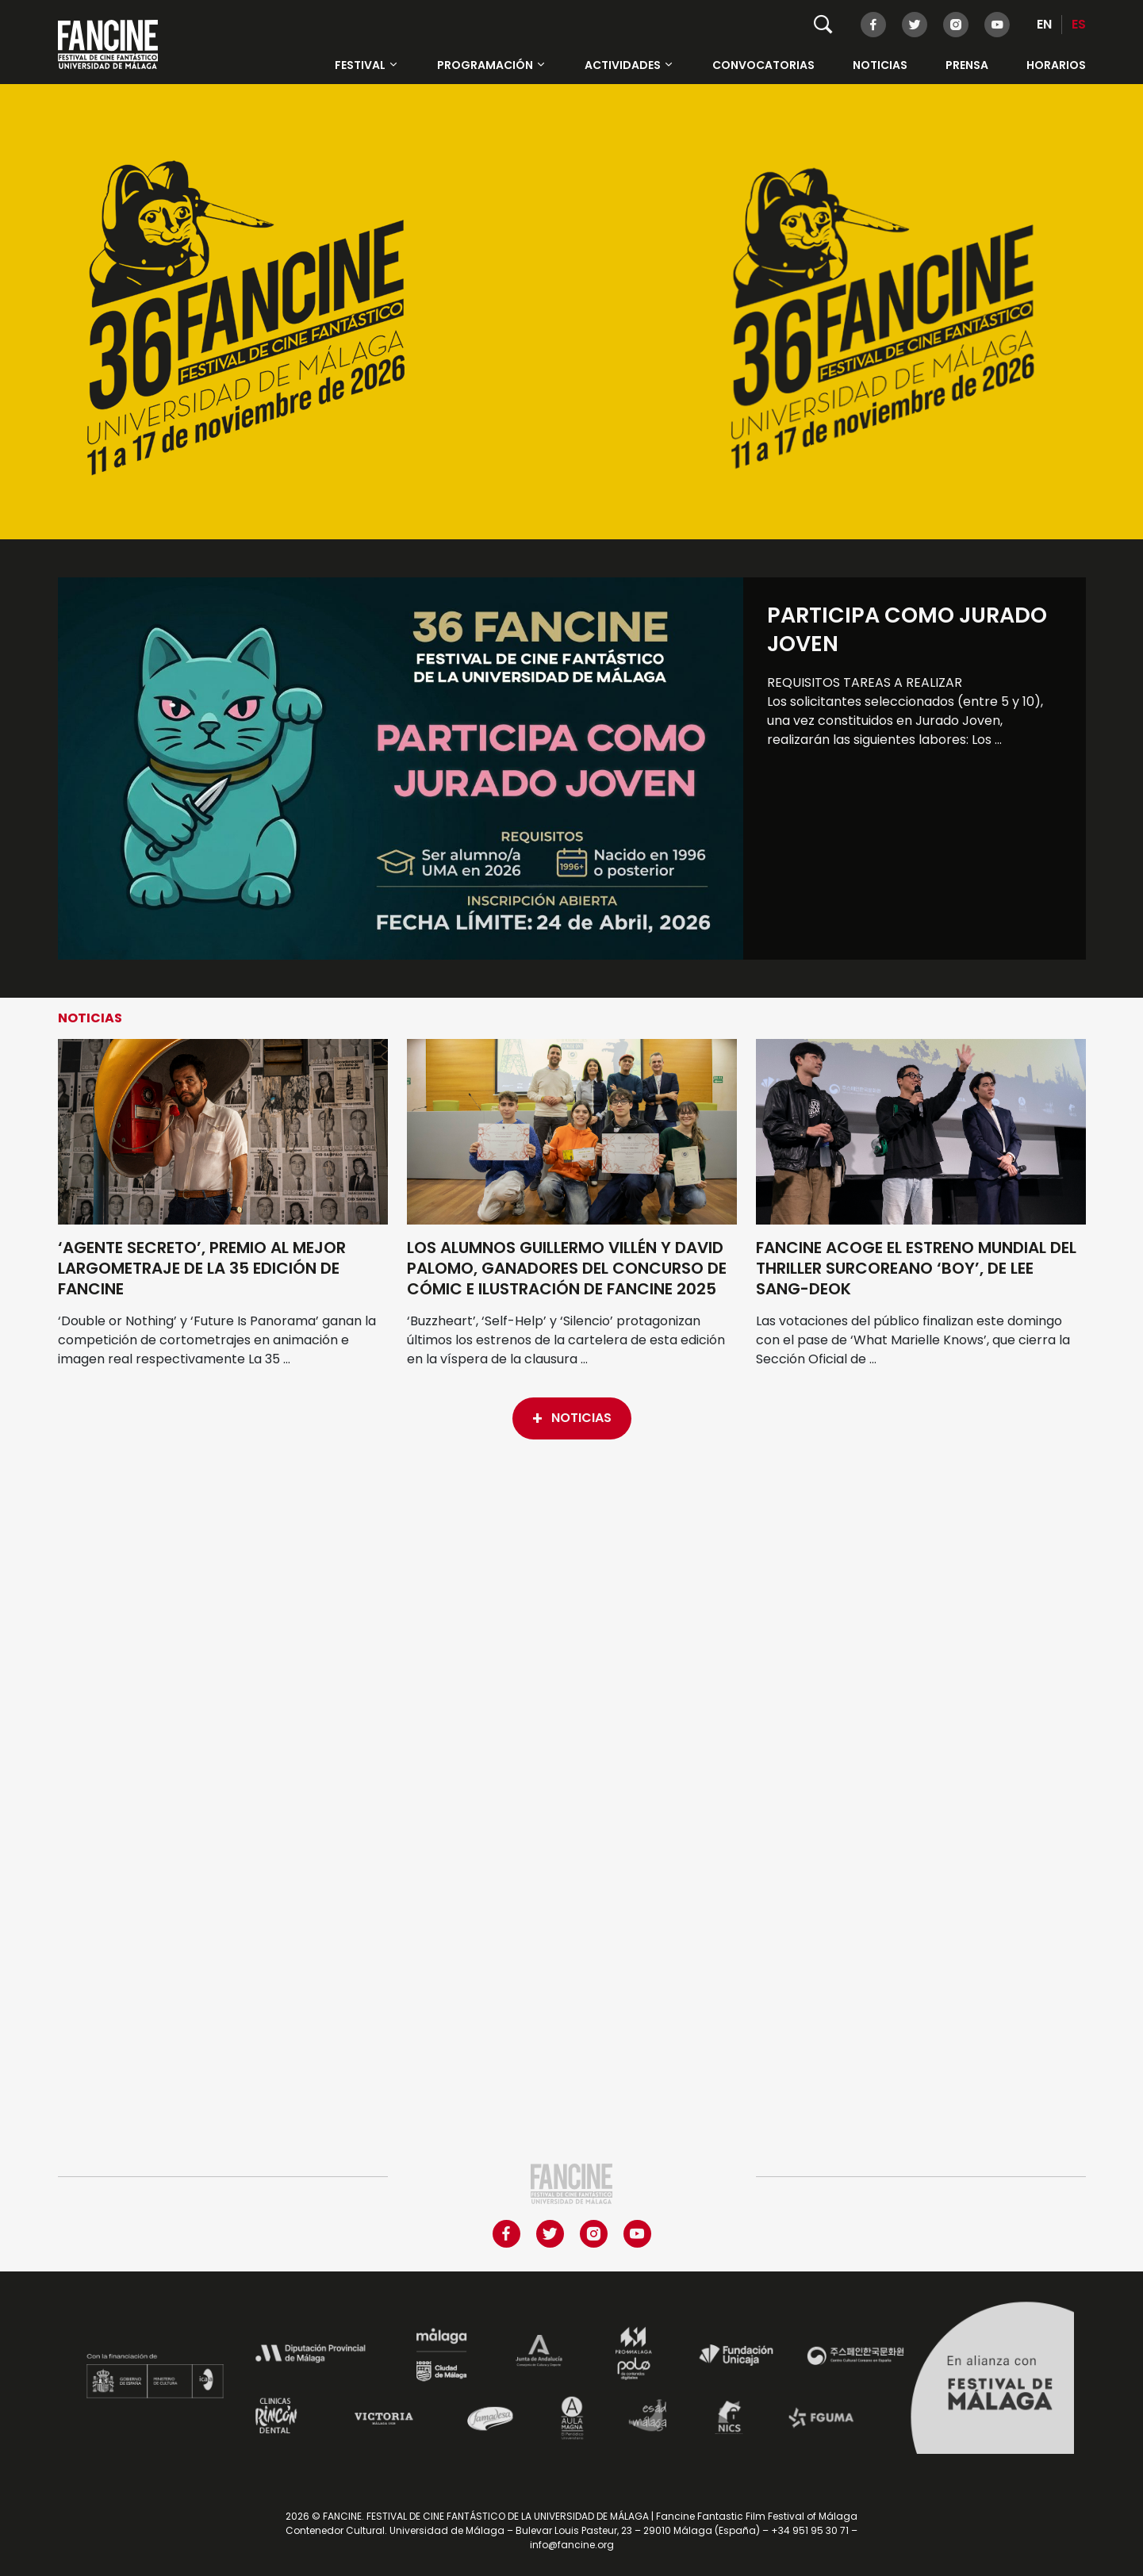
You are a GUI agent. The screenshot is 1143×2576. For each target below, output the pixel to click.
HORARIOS (1056, 65)
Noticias (880, 65)
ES (1079, 24)
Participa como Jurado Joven (907, 628)
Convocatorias (763, 65)
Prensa (966, 65)
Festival (367, 65)
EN (1044, 24)
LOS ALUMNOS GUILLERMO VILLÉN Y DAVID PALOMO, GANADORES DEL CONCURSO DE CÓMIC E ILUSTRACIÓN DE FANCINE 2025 (567, 1268)
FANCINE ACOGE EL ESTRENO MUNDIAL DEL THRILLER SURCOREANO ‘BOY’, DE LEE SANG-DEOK (916, 1268)
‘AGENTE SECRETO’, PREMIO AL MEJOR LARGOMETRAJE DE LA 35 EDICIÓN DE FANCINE (202, 1268)
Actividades (629, 65)
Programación (492, 65)
